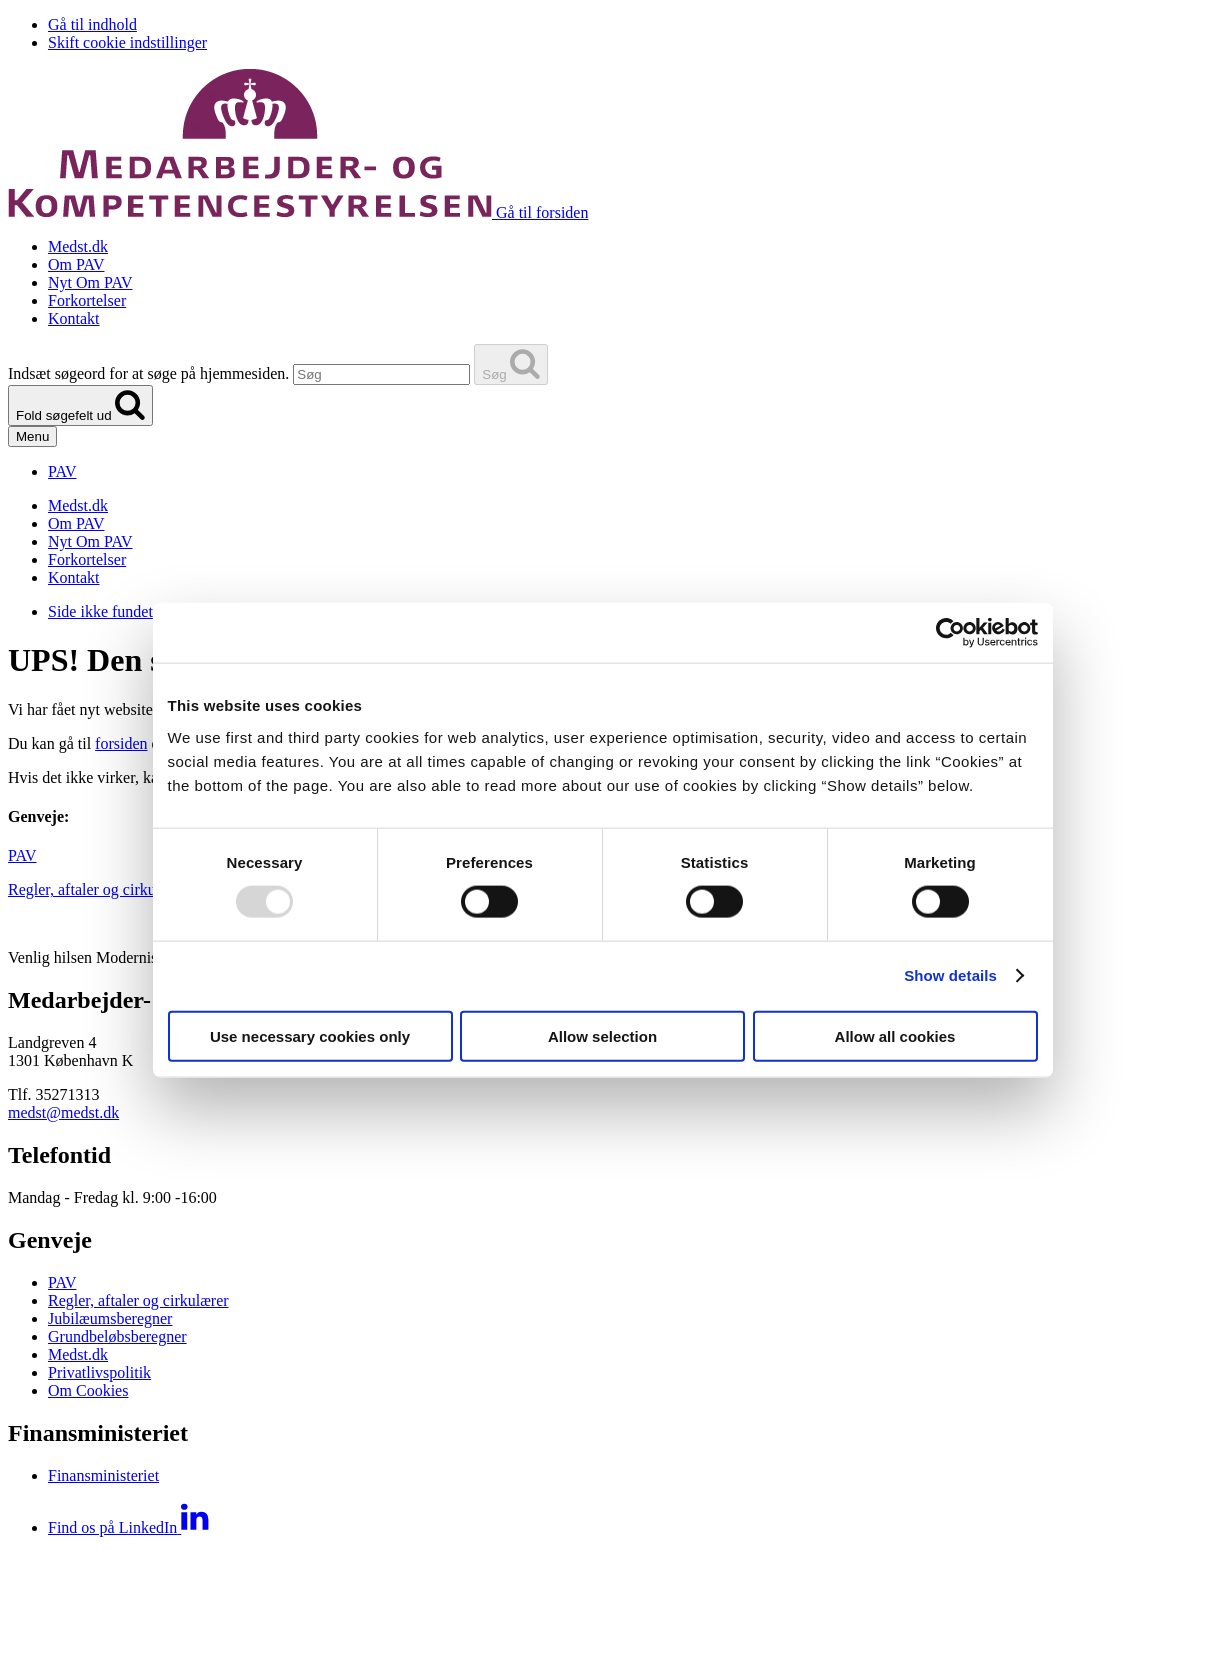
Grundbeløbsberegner (117, 1336)
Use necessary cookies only (310, 1035)
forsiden (121, 743)
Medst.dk (78, 246)
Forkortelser (87, 300)
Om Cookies (88, 1390)
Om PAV (76, 264)
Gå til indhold (92, 24)
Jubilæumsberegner (110, 1318)
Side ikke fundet (100, 611)
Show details (950, 975)
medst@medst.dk (63, 1112)
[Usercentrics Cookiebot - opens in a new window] (950, 633)
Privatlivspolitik (99, 1372)
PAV (22, 855)
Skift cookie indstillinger (127, 42)
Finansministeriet (103, 1475)
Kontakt (74, 318)
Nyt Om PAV (90, 282)
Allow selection (602, 1035)
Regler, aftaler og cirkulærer (98, 889)
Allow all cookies (895, 1035)
